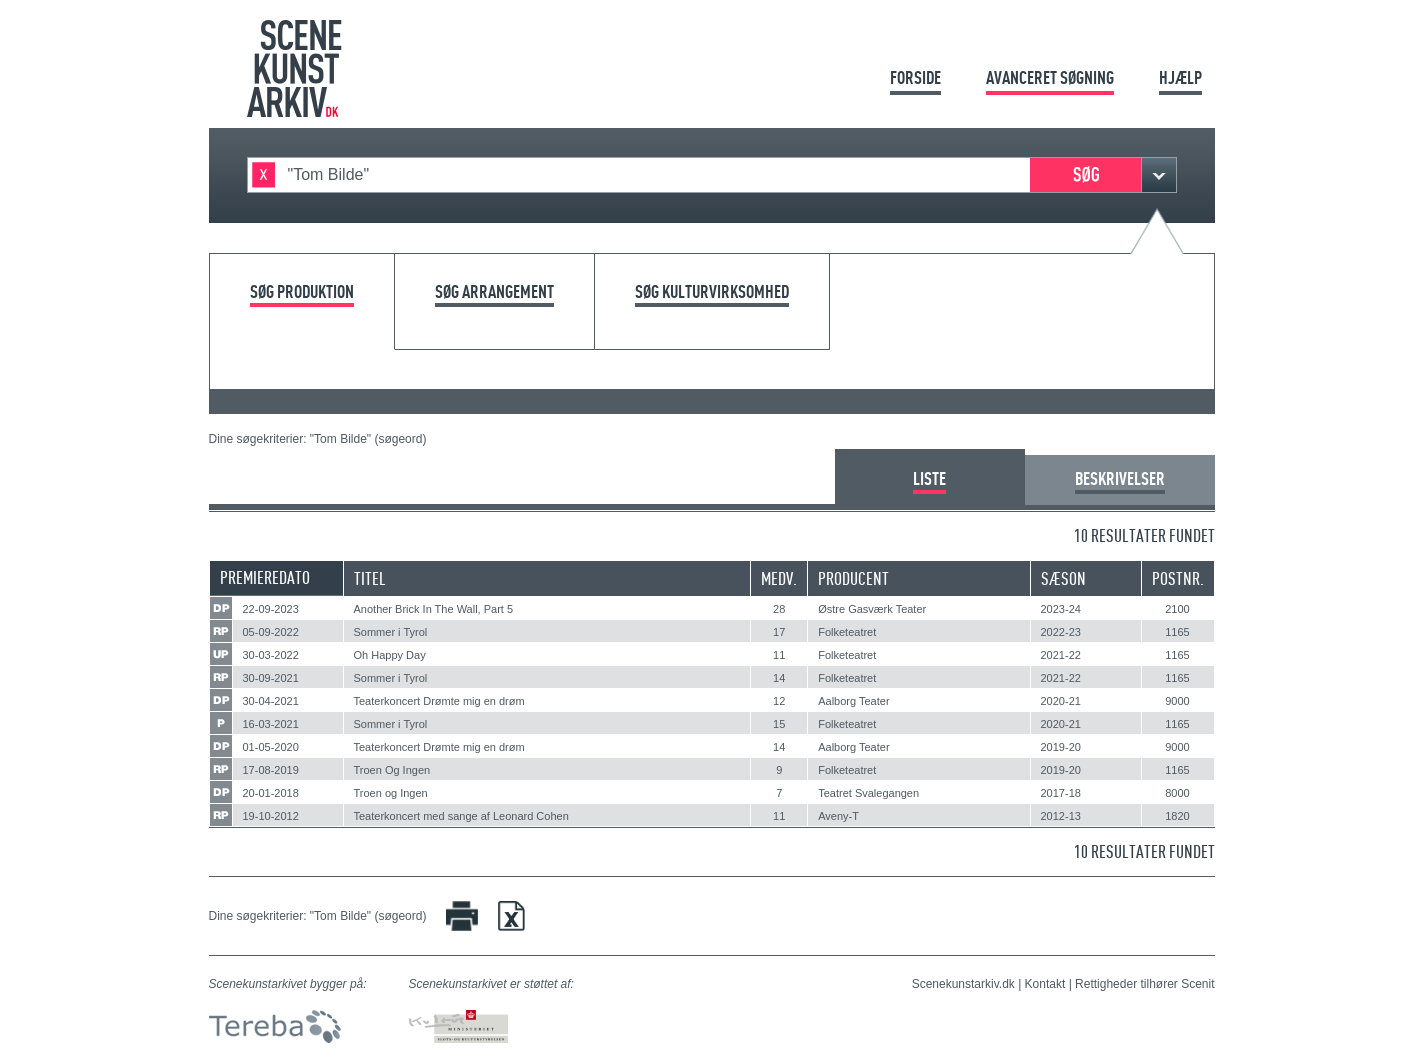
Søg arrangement (494, 292)
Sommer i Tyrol (391, 632)
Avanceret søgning (1050, 77)
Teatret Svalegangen (868, 793)
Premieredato (265, 577)
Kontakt (1045, 984)
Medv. (779, 578)
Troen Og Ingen (392, 770)
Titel (370, 578)
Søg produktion (302, 292)
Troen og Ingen (391, 793)
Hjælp (1180, 77)
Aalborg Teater (853, 701)
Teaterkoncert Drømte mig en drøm (439, 701)
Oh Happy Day (390, 655)
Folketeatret (847, 632)
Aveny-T (838, 816)
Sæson (1063, 578)
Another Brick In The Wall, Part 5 (434, 609)
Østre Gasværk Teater (872, 609)
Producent (853, 578)
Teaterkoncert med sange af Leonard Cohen (461, 816)
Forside (915, 77)
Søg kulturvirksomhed (712, 292)
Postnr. (1178, 578)
